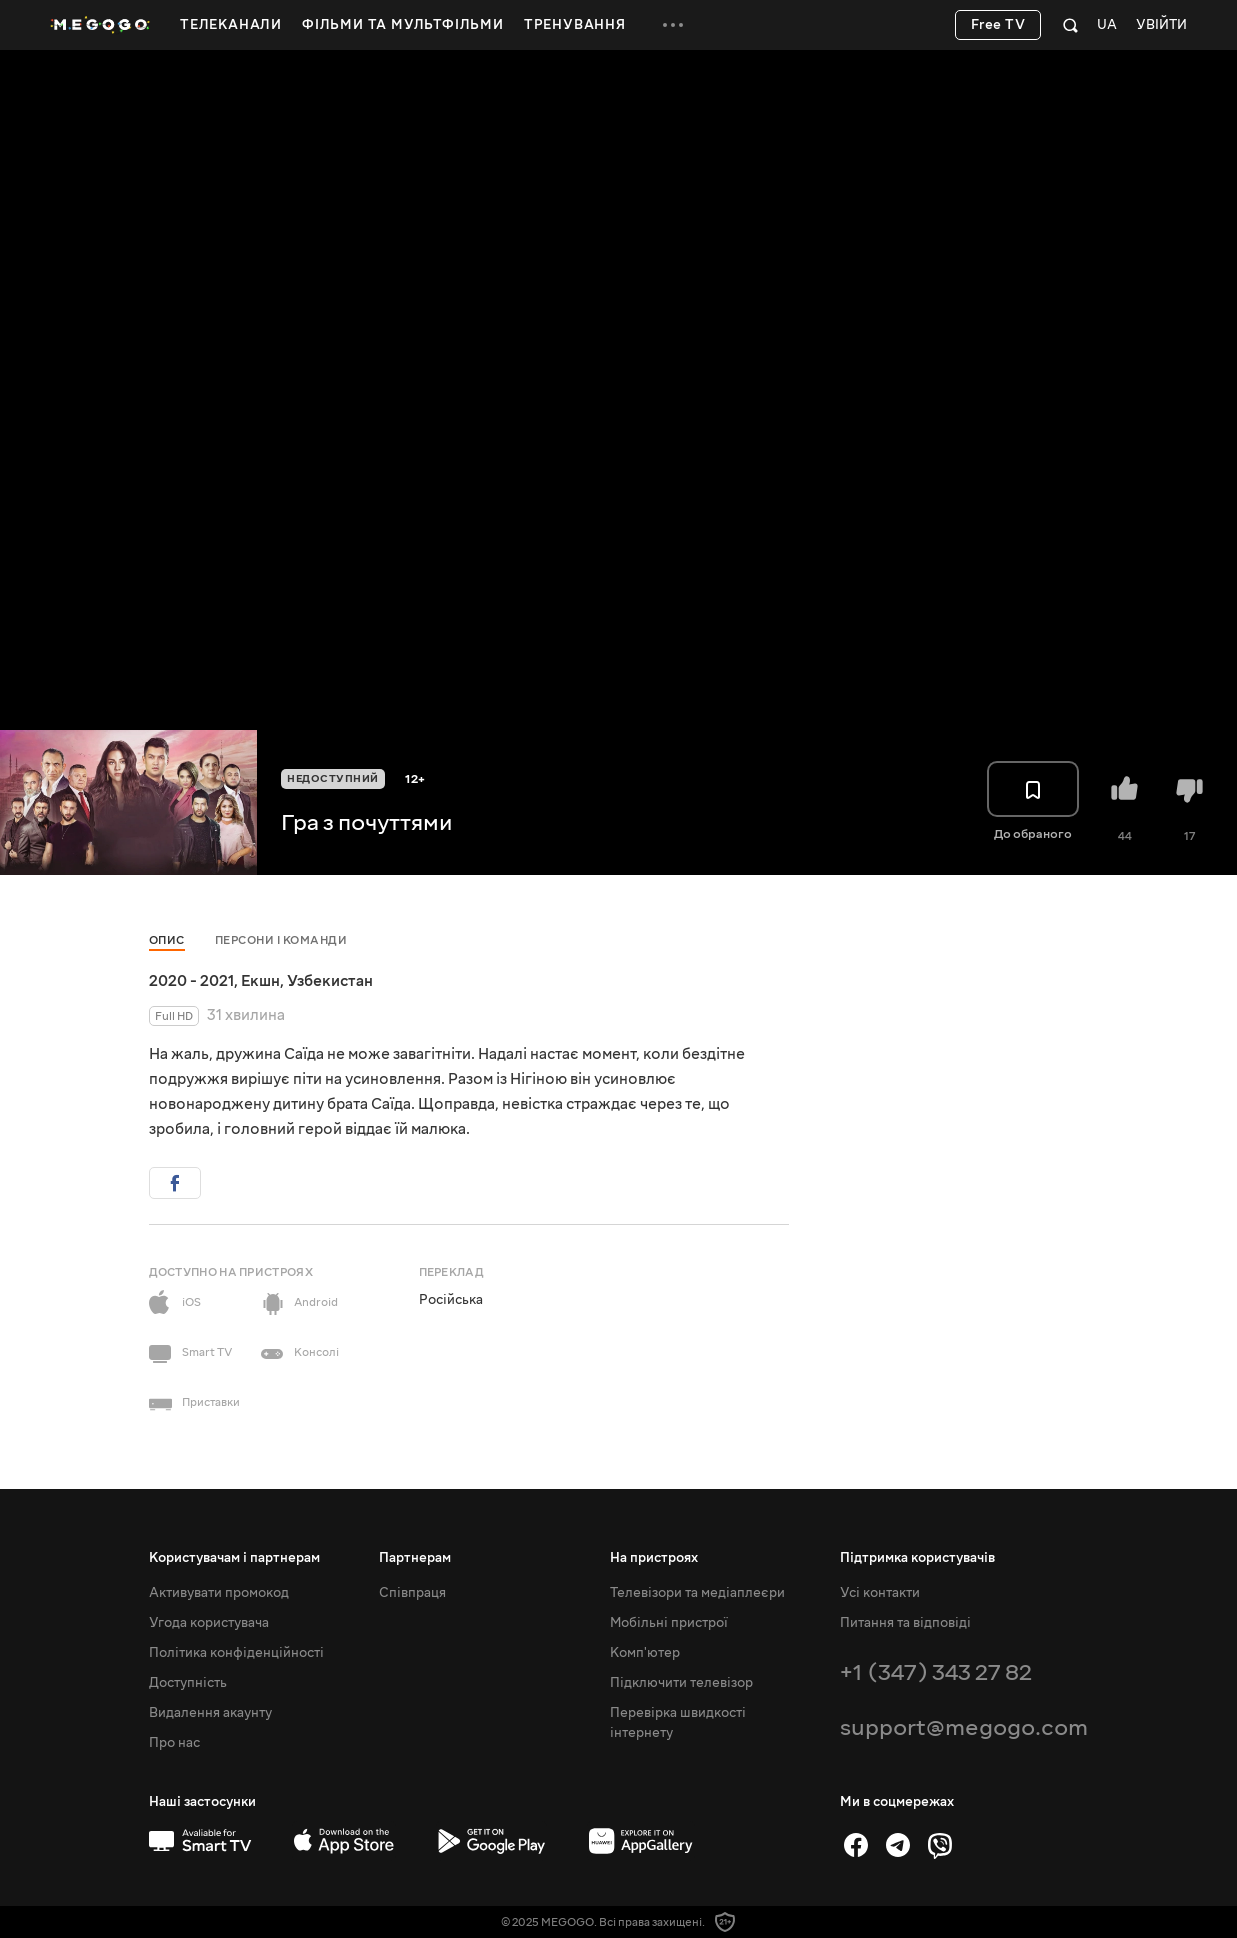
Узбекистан (330, 981)
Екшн (260, 981)
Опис (167, 940)
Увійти (1161, 25)
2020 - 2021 (191, 981)
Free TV (998, 25)
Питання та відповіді (905, 1623)
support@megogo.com (964, 1727)
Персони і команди (281, 940)
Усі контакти (880, 1593)
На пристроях (654, 1558)
